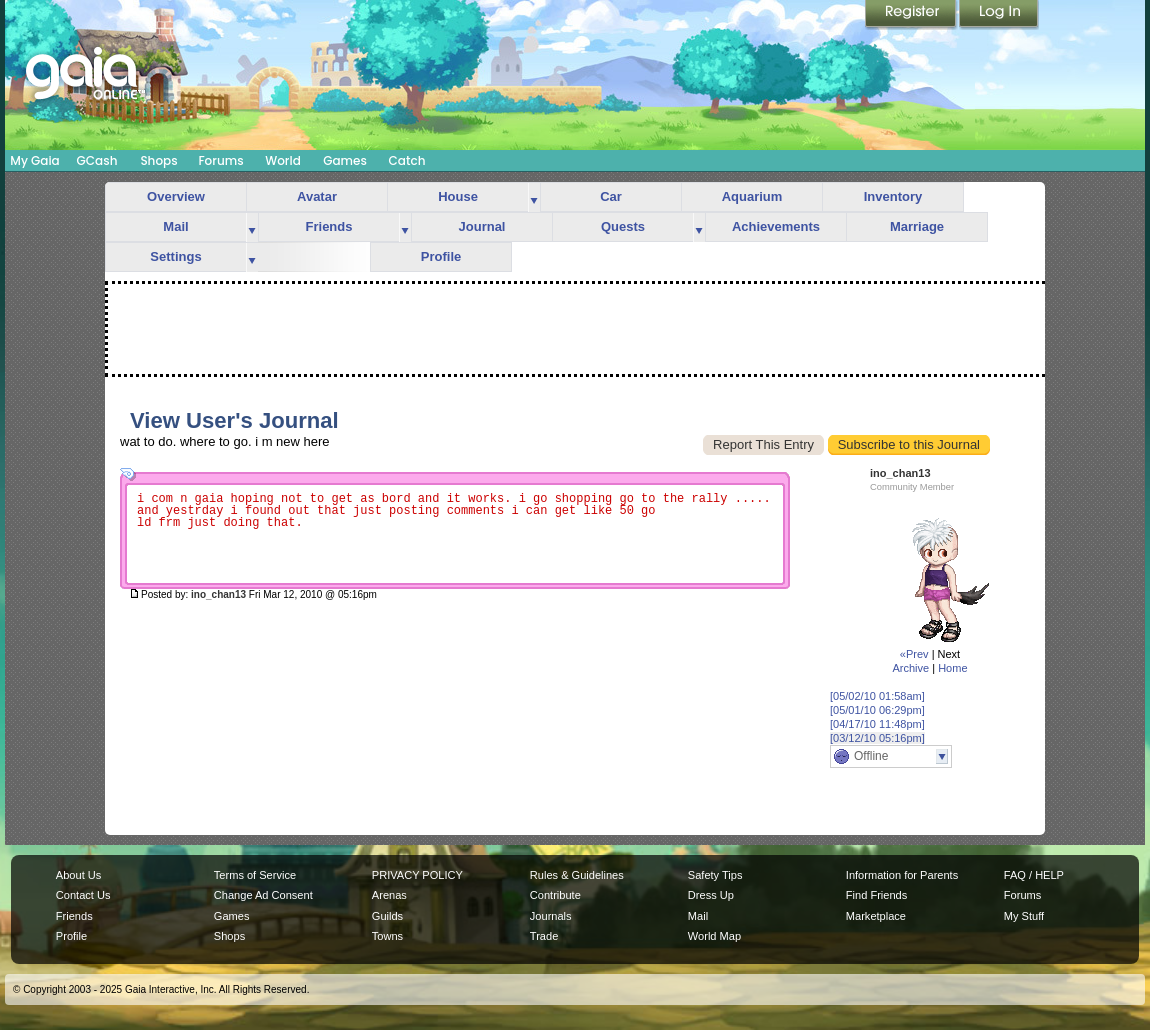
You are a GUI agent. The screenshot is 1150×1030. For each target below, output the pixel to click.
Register (912, 15)
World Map (714, 936)
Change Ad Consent (263, 895)
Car (611, 196)
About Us (78, 875)
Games (345, 160)
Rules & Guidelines (577, 875)
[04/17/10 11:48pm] (877, 724)
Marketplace (876, 916)
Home (952, 668)
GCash (97, 160)
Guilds (387, 916)
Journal (482, 226)
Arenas (389, 895)
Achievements (776, 226)
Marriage (917, 226)
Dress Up (711, 895)
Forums (220, 160)
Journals (551, 916)
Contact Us (83, 895)
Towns (387, 936)
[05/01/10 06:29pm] (877, 710)
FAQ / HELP (1034, 875)
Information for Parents (902, 875)
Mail (175, 226)
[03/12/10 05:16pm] (877, 738)
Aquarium (752, 196)
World (283, 160)
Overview (176, 196)
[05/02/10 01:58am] (877, 696)
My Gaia (34, 160)
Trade (544, 936)
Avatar (317, 196)
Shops (158, 160)
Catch (407, 160)
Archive (910, 668)
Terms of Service (255, 875)
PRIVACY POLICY (417, 875)
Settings (175, 256)
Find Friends (876, 895)
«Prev (914, 654)
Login (999, 15)
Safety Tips (715, 875)
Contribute (555, 895)
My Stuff (1024, 916)
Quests (623, 226)
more (534, 197)
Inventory (893, 196)
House (458, 196)
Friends (329, 226)
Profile (441, 256)
